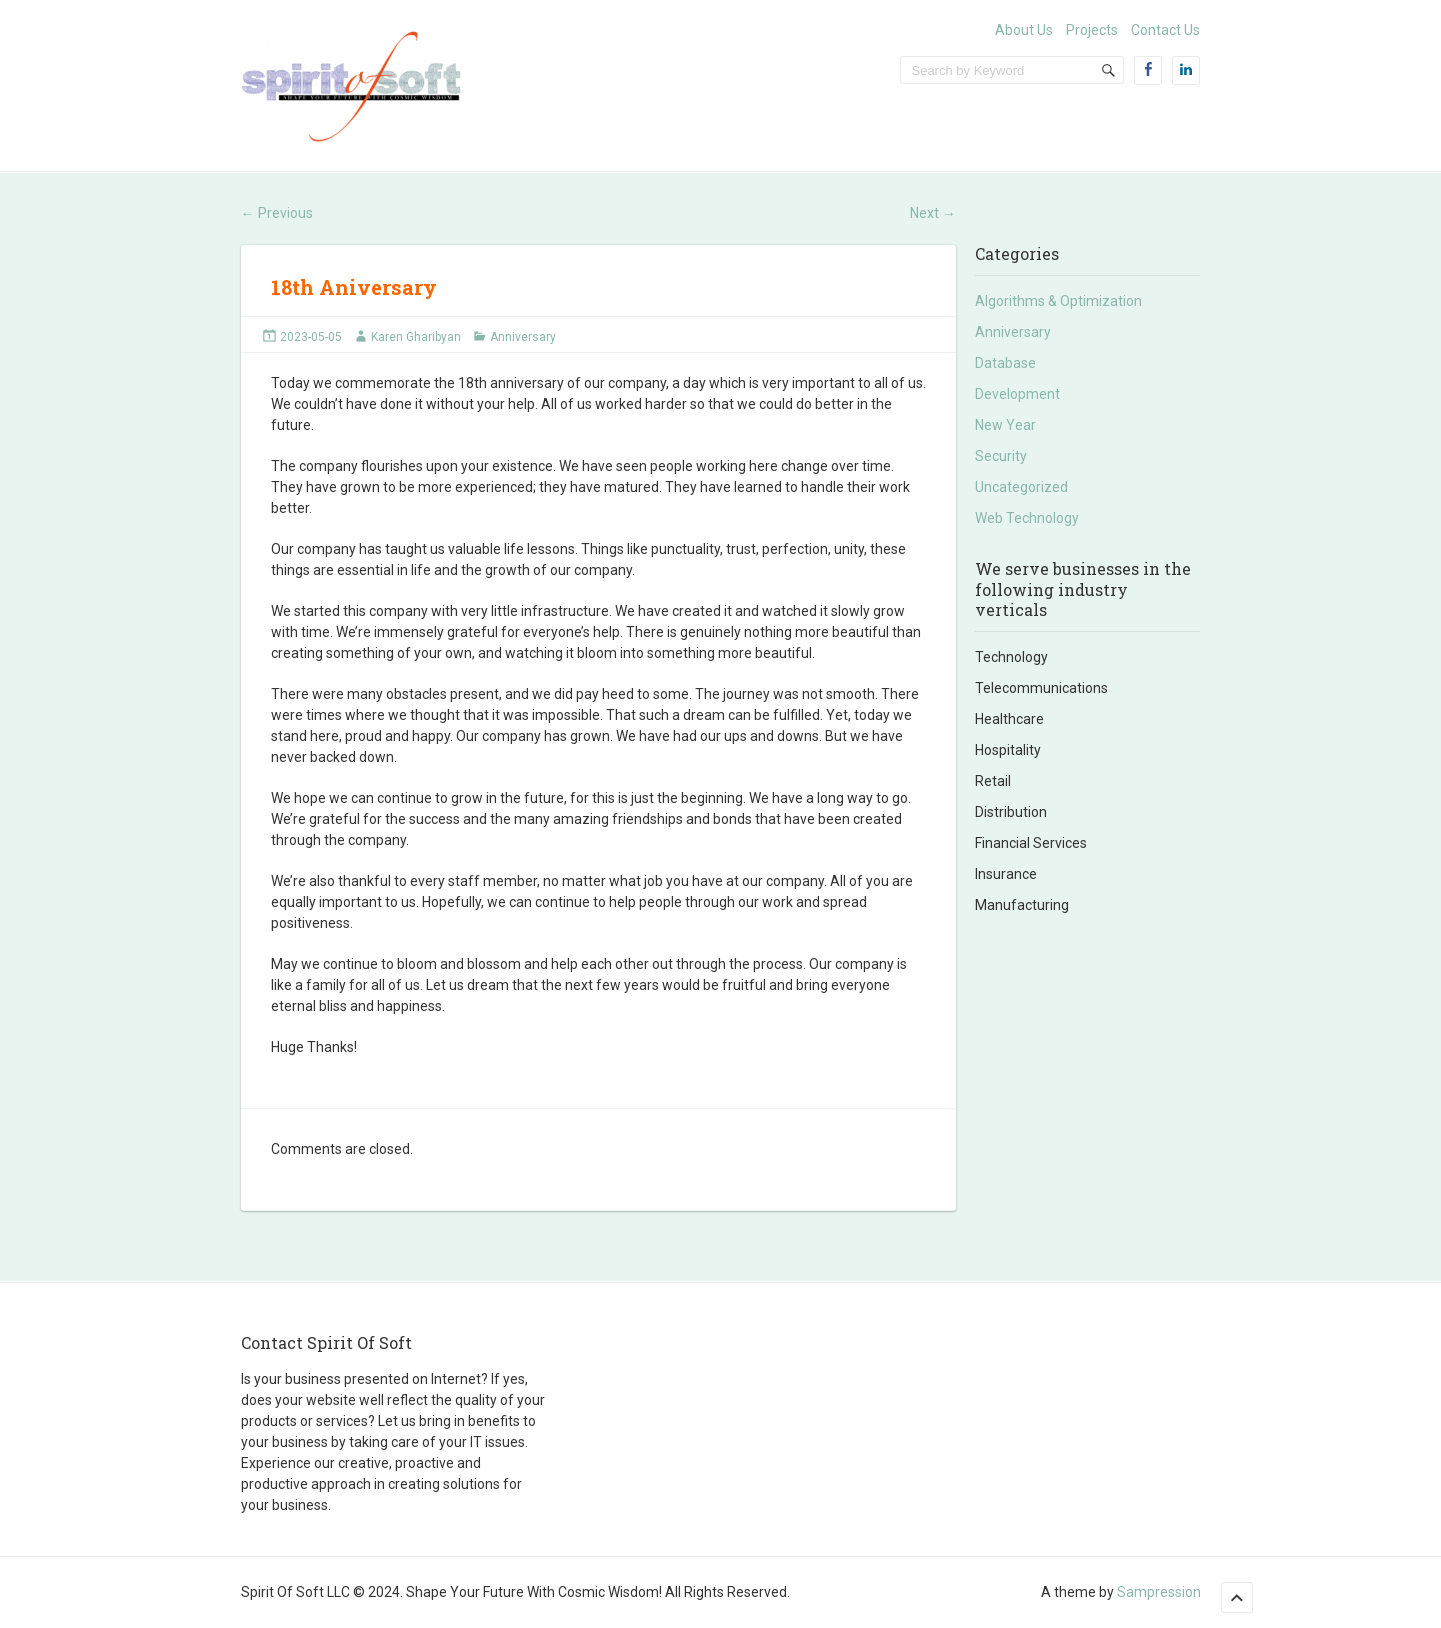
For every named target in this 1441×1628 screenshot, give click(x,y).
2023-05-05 (311, 337)
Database (1005, 363)
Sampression (1159, 1592)
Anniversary (523, 337)
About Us (1024, 30)
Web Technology (1027, 518)
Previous (277, 213)
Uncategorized (1021, 487)
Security (1001, 456)
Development (1017, 394)
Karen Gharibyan (416, 337)
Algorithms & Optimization (1058, 301)
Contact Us (1165, 30)
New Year (1005, 425)
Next (933, 213)
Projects (1092, 30)
